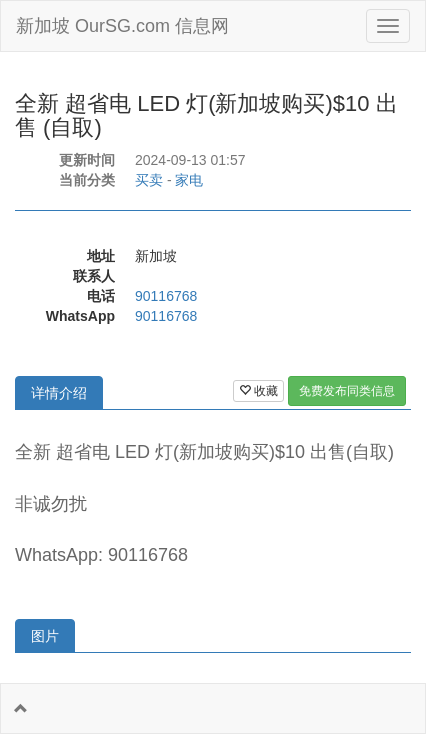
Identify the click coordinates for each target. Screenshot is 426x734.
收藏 (258, 391)
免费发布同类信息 (347, 391)
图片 (45, 636)
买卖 (149, 180)
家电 (189, 180)
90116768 (166, 296)
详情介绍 (59, 393)
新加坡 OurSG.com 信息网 (122, 26)
